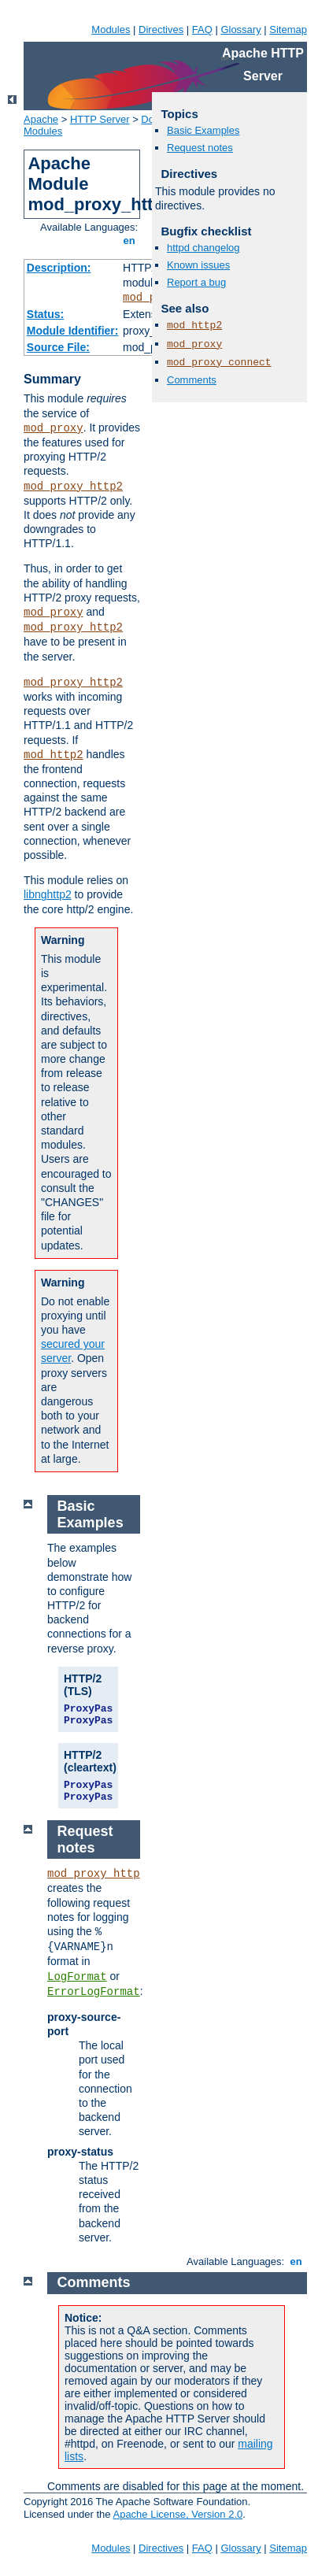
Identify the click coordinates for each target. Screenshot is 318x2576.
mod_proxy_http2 (73, 486)
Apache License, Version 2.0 (177, 2514)
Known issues (198, 265)
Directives (161, 29)
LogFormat (77, 1977)
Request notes (200, 148)
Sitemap (288, 29)
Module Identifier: (73, 330)
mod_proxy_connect (219, 362)
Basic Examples (203, 130)
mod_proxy (53, 428)
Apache (41, 119)
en (129, 240)
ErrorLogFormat (93, 1992)
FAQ (202, 29)
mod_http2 (53, 755)
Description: (59, 267)
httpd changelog (203, 248)
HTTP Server (100, 119)
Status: (45, 314)
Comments (191, 380)
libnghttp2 (48, 894)
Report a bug (196, 282)
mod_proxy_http (93, 1873)
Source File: (58, 347)
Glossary (240, 29)
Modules (110, 29)
